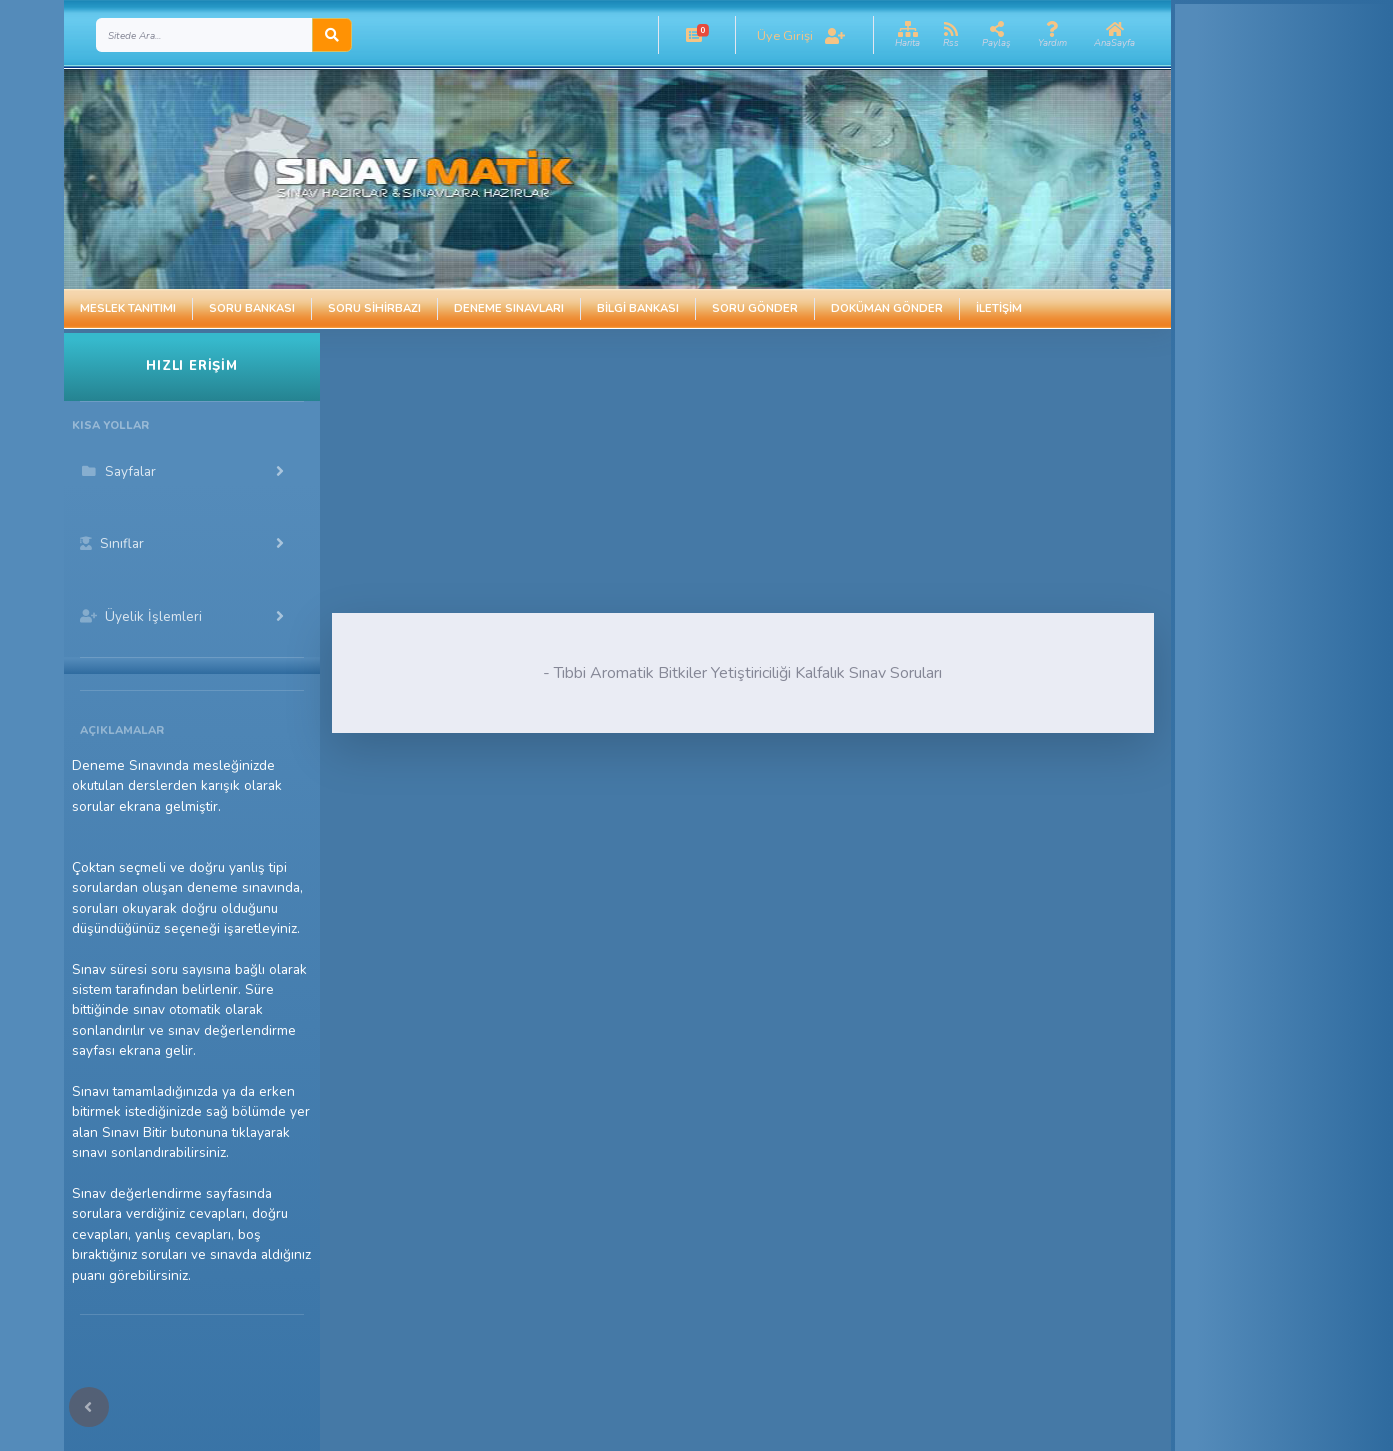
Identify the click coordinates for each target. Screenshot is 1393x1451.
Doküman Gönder (887, 308)
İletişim (999, 308)
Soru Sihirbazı (374, 308)
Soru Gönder (755, 308)
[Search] (204, 35)
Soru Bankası (252, 308)
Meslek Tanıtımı (128, 308)
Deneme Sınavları (509, 308)
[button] (694, 35)
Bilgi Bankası (638, 308)
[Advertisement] (672, 473)
